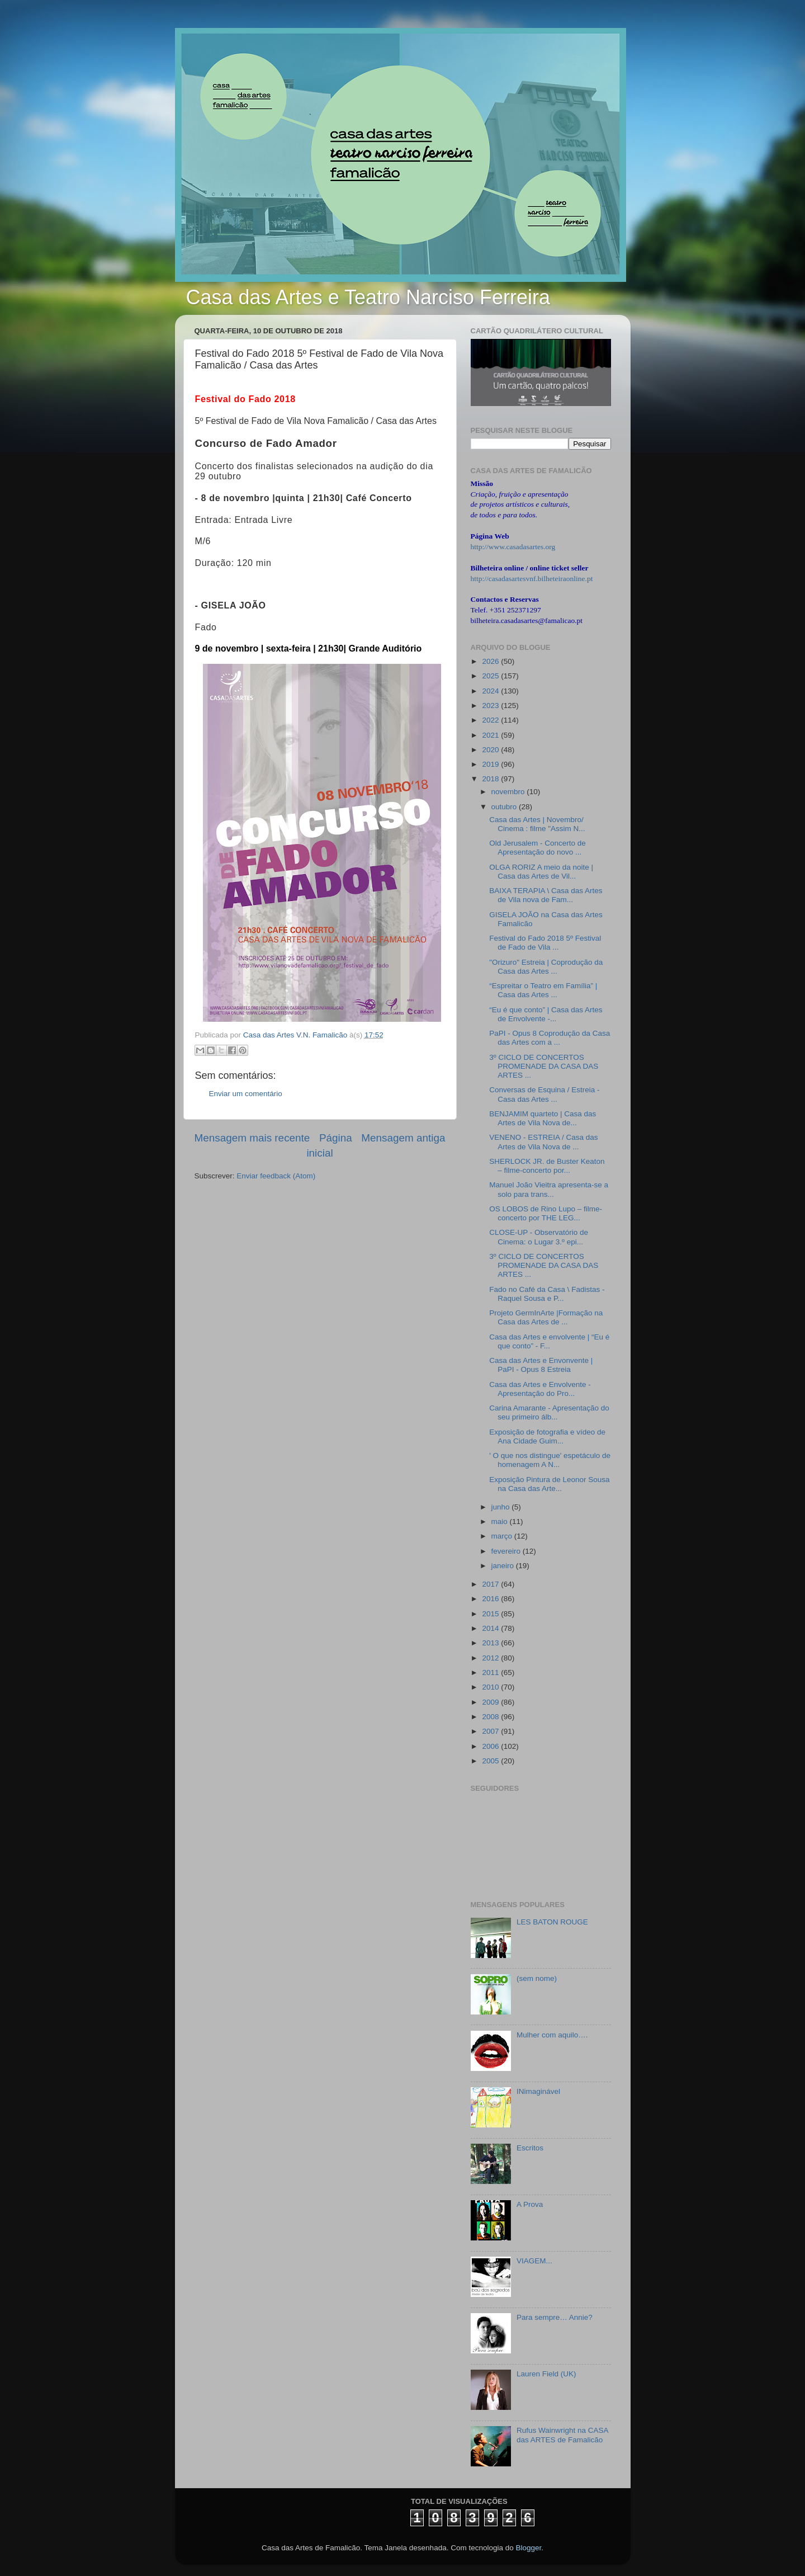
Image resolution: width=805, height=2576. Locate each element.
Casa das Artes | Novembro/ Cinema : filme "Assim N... (537, 824)
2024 (491, 691)
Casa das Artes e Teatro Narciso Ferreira (368, 297)
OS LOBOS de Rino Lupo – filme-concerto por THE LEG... (545, 1213)
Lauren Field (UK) (546, 2374)
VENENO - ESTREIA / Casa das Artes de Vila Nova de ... (543, 1141)
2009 (491, 1702)
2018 (491, 779)
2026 (491, 661)
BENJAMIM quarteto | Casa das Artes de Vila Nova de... (542, 1118)
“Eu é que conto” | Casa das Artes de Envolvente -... (545, 1014)
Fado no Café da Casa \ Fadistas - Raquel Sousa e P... (546, 1294)
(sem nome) (537, 1978)
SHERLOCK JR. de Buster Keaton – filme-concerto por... (546, 1165)
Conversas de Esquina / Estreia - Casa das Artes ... (544, 1094)
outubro (505, 807)
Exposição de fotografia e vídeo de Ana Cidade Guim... (547, 1436)
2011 (491, 1672)
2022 (491, 720)
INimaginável (538, 2091)
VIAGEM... (534, 2261)
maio (500, 1521)
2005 (491, 1761)
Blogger (528, 2548)
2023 (491, 705)
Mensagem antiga (403, 1138)
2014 (491, 1628)
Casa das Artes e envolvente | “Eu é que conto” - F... (549, 1341)
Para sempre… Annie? (555, 2317)
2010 (491, 1687)
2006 (491, 1746)
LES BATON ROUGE (552, 1922)
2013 (491, 1643)
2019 (491, 764)
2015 (491, 1614)
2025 (491, 676)
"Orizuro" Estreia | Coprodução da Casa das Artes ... (546, 966)
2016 (491, 1598)
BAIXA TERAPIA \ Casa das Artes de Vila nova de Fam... (545, 895)
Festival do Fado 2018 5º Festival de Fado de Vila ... (545, 942)
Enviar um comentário (245, 1093)
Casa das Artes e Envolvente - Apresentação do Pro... (540, 1389)
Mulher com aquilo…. (552, 2035)
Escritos (530, 2148)
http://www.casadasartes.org (513, 546)
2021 (491, 735)
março (502, 1536)
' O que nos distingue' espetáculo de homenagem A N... (549, 1460)
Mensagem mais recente (252, 1138)
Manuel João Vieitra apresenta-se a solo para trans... (548, 1189)
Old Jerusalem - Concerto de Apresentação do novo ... (537, 847)
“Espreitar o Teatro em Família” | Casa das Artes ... (543, 990)
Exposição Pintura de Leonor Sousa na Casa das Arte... (549, 1484)
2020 (491, 750)
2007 (491, 1731)
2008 (491, 1716)
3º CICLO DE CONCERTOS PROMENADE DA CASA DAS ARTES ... (543, 1066)
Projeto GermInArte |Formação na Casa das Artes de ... (546, 1317)
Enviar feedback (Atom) (275, 1176)
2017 (491, 1584)
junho (501, 1507)
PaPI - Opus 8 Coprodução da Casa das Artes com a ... (549, 1037)
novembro (509, 791)
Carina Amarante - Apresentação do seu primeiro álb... (549, 1412)
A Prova (530, 2204)
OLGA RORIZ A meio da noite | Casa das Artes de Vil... (541, 871)
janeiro (503, 1565)
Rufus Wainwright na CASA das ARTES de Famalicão (562, 2434)
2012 (491, 1658)
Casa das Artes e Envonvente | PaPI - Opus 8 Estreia (541, 1365)
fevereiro (507, 1551)
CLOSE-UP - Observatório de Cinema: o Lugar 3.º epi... (538, 1236)
